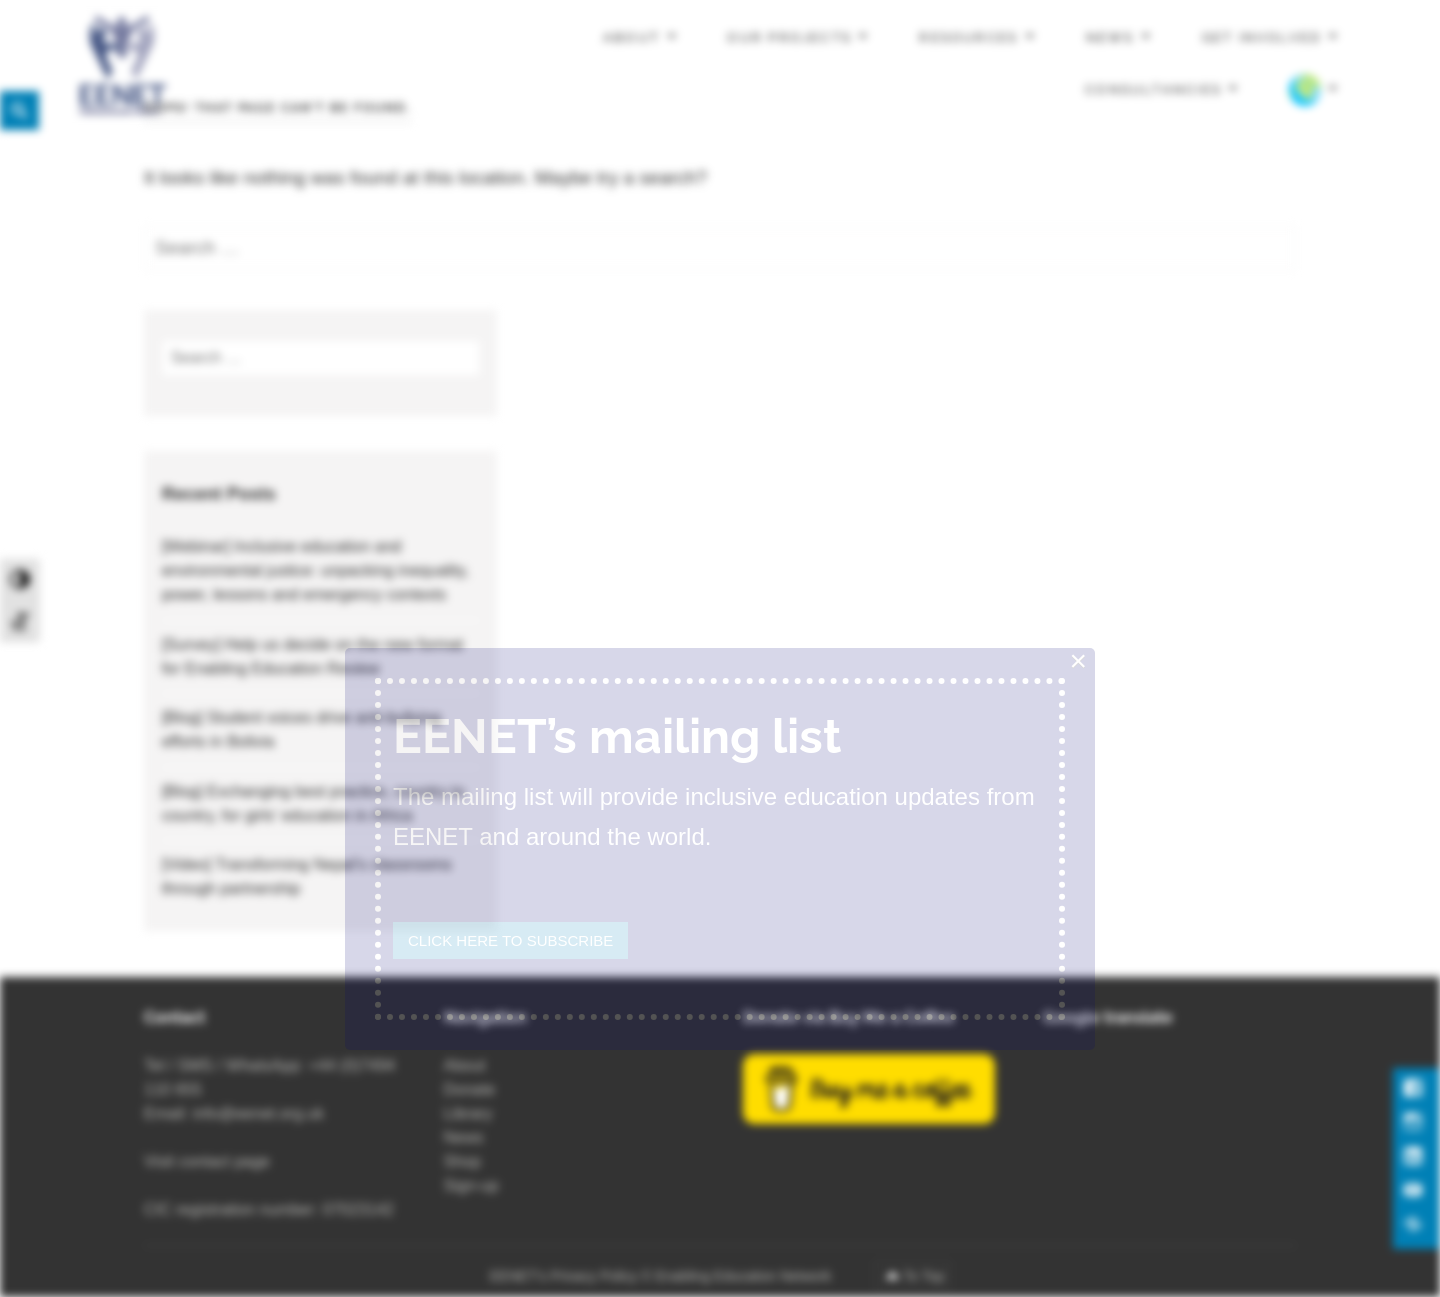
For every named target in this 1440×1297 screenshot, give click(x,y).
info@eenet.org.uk (258, 1113)
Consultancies (1153, 88)
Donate (470, 1089)
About (631, 37)
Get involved (1262, 37)
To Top (923, 1276)
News (1110, 37)
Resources (968, 37)
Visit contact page (207, 1161)
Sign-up (471, 1185)
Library (468, 1113)
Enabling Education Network (745, 1276)
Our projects (789, 37)
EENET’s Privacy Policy (564, 1276)
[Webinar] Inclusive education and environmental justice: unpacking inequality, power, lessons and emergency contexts (315, 570)
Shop (462, 1161)
